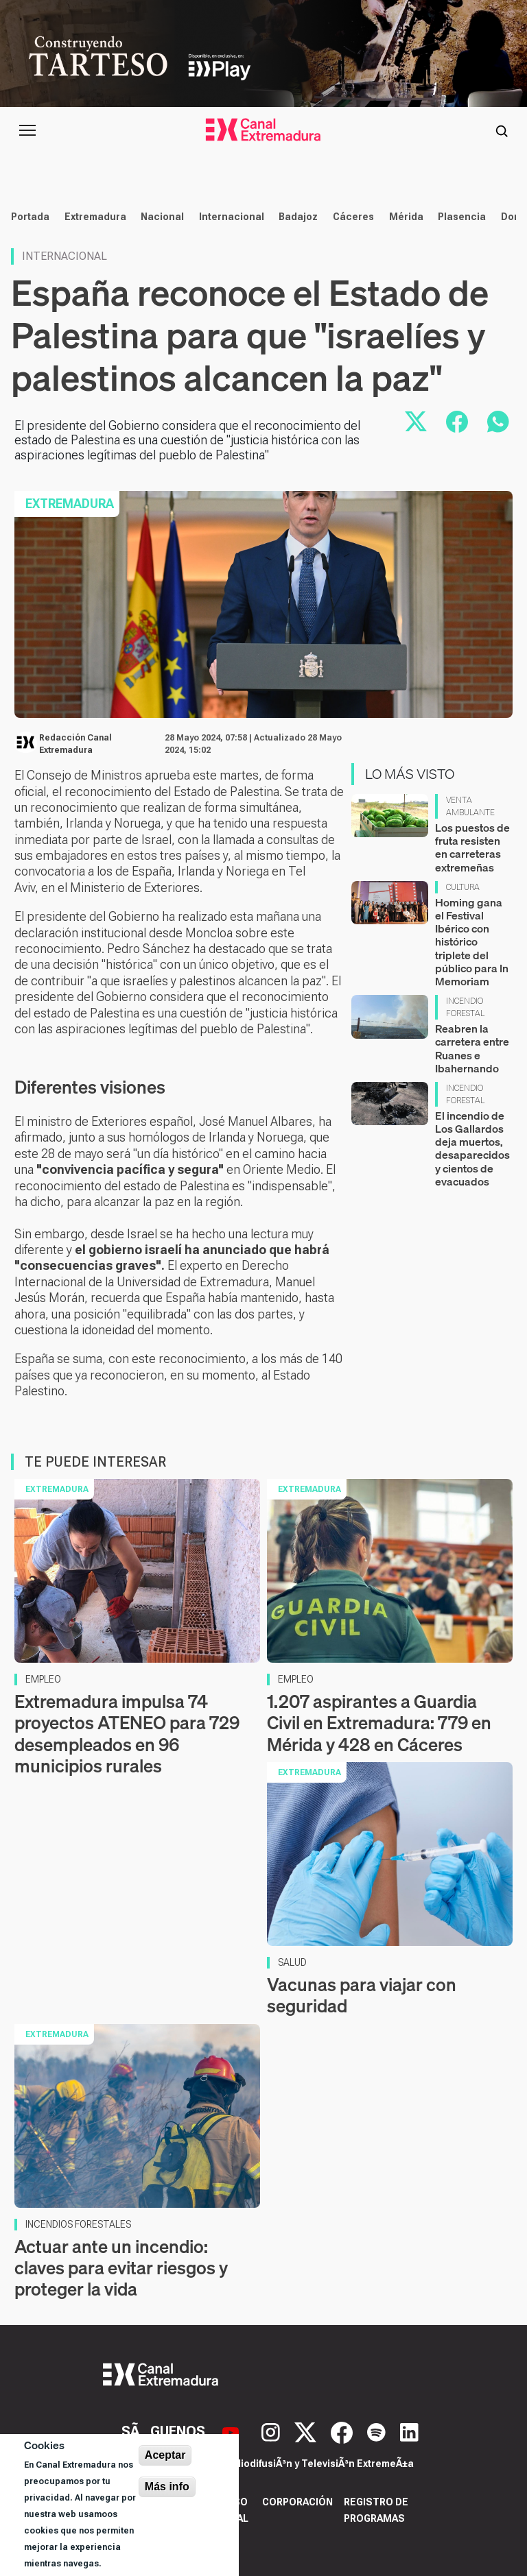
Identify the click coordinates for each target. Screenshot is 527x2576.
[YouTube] (232, 2431)
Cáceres (353, 216)
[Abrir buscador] (501, 130)
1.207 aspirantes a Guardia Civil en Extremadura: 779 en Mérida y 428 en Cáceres (379, 1722)
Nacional (162, 216)
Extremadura (95, 216)
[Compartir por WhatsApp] (498, 421)
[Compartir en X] (415, 421)
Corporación (297, 2501)
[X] (307, 2431)
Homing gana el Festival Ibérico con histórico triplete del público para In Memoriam (471, 941)
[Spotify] (378, 2431)
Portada (30, 216)
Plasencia (462, 216)
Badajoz (298, 216)
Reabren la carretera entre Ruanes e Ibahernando (472, 1048)
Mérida (406, 216)
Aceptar (165, 2455)
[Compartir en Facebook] (457, 421)
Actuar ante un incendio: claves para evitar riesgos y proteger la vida (121, 2267)
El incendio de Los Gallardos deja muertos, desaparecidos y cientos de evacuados (472, 1148)
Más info (167, 2486)
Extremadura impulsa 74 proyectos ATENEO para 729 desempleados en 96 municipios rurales (126, 1733)
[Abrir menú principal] (27, 130)
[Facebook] (343, 2431)
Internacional (231, 216)
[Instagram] (272, 2431)
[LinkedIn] (409, 2431)
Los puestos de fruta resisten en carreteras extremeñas (472, 847)
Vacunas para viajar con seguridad (361, 1995)
